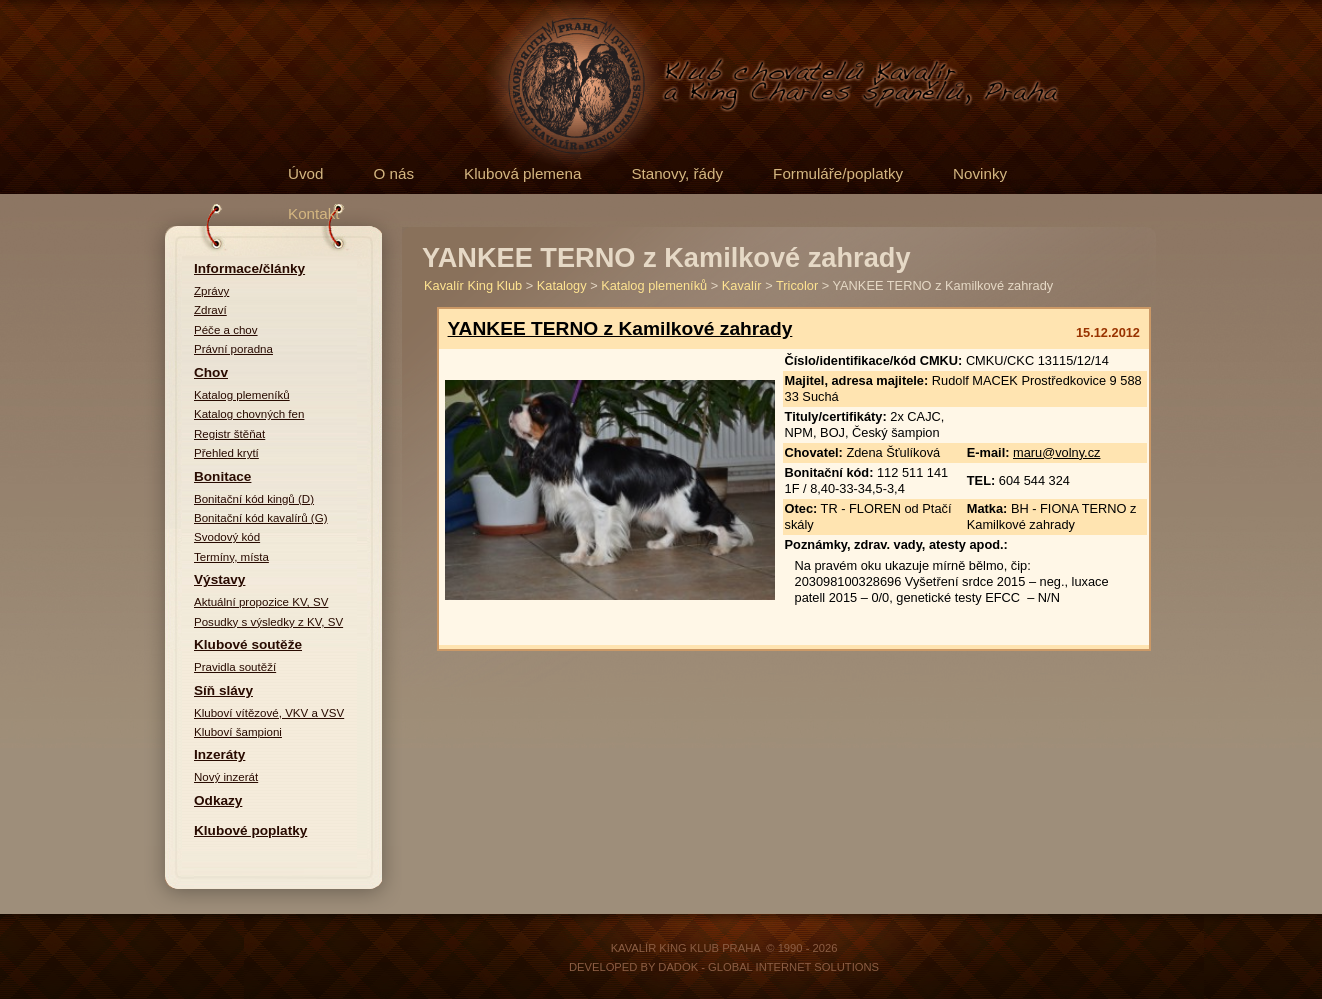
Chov (211, 372)
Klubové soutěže (248, 644)
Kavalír (742, 285)
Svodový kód (227, 537)
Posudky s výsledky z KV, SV (268, 622)
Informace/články (249, 268)
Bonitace (222, 476)
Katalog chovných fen (249, 414)
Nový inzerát (226, 777)
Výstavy (219, 579)
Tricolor (797, 285)
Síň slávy (223, 690)
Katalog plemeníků (242, 395)
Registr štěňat (229, 434)
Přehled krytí (226, 453)
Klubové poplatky (250, 830)
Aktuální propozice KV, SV (261, 602)
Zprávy (211, 291)
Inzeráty (219, 754)
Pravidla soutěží (235, 667)
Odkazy (218, 800)
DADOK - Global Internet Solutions (768, 967)
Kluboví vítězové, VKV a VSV (269, 713)
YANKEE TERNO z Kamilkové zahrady (620, 328)
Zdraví (210, 310)
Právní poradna (233, 349)
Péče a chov (226, 330)
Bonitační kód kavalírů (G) (261, 518)
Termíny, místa (231, 557)
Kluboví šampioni (238, 732)
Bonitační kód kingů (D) (254, 499)
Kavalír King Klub (473, 285)
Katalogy (562, 285)
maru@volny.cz (1056, 452)
